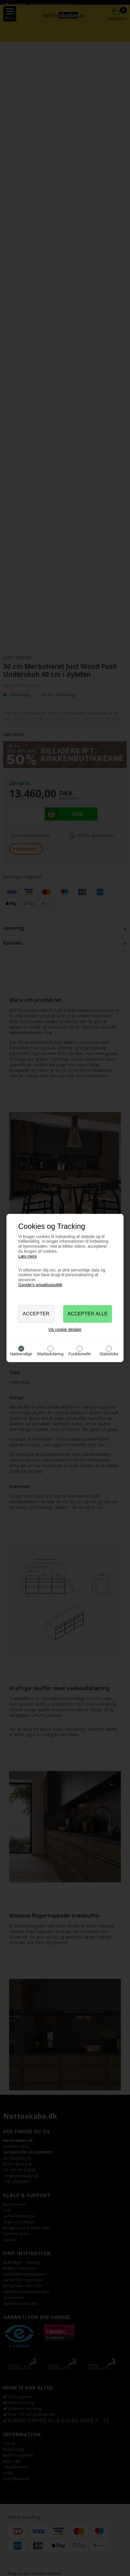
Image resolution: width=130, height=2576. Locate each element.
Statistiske (108, 1354)
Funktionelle (79, 1354)
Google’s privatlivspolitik (40, 1284)
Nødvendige (21, 1354)
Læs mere (27, 1256)
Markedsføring (50, 1354)
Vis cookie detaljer (65, 1329)
